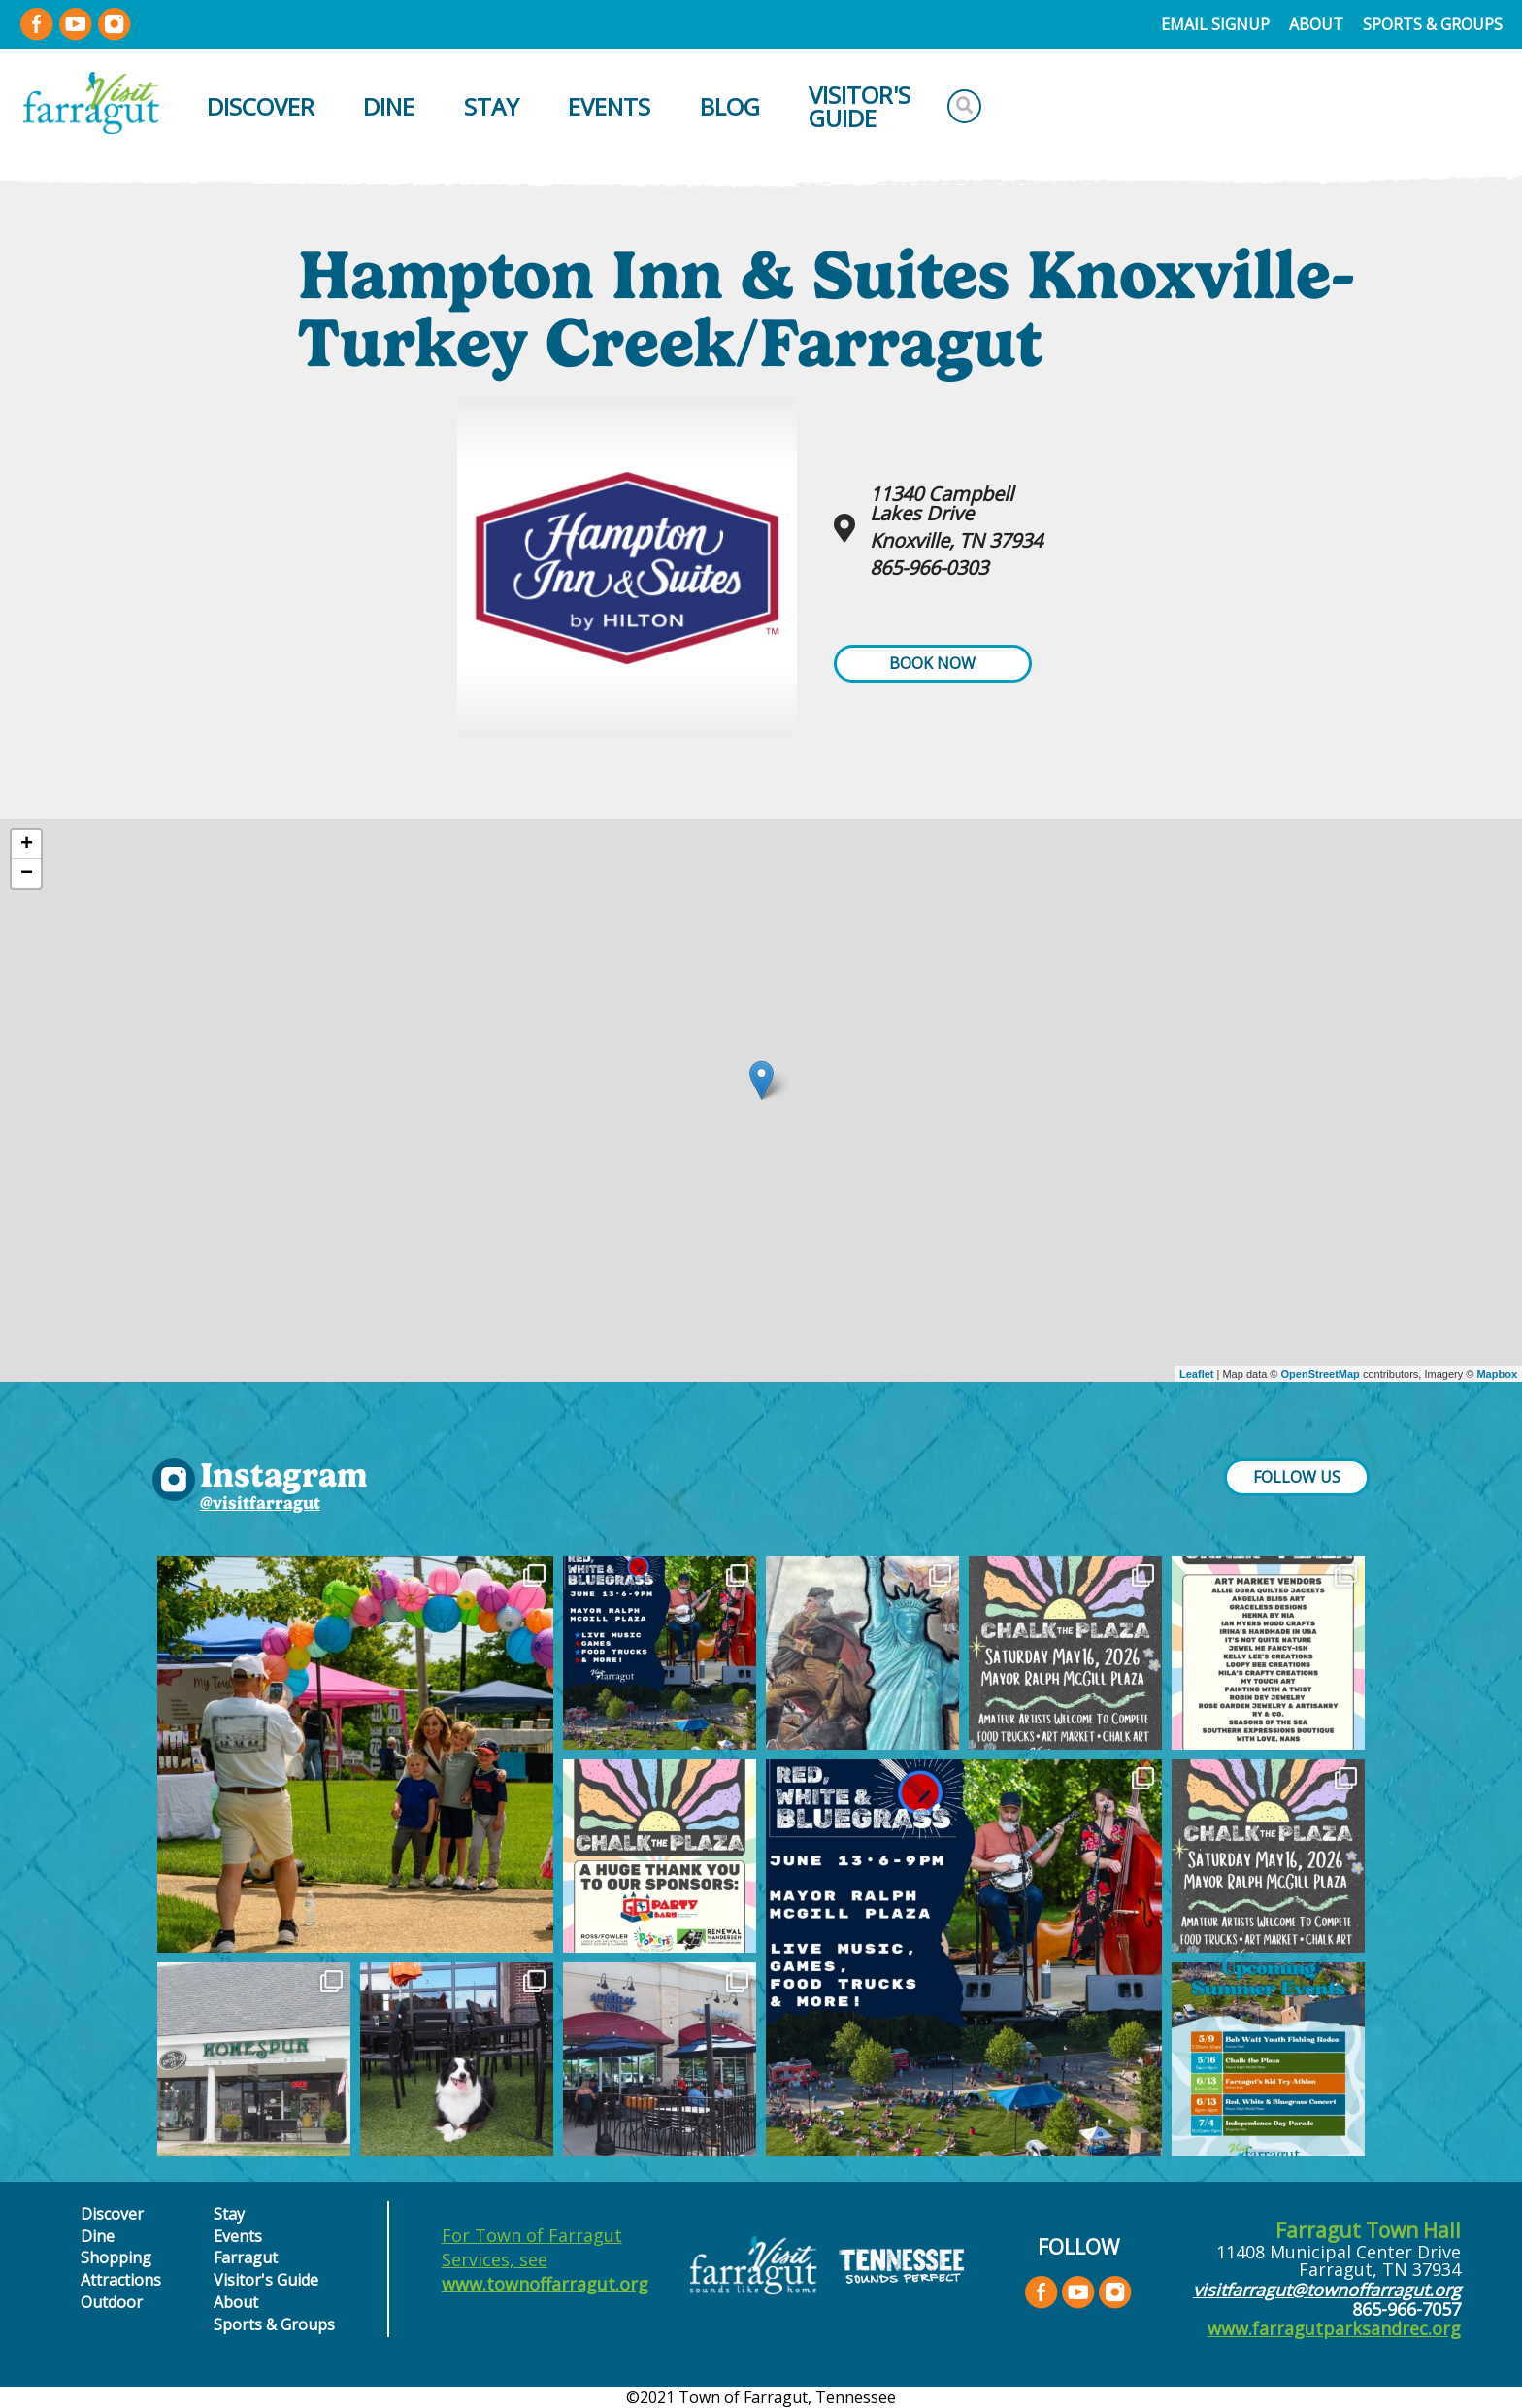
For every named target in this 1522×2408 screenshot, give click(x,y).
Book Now (932, 663)
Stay (491, 106)
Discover (260, 106)
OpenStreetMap (1320, 1374)
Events (609, 106)
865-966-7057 (1406, 2309)
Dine (388, 106)
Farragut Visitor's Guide (266, 2268)
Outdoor (112, 2302)
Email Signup (1215, 24)
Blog (730, 106)
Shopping (116, 2257)
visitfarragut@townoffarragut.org (1327, 2289)
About (1316, 24)
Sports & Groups (1433, 24)
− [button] (26, 873)
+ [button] (26, 844)
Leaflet (1196, 1374)
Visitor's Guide (859, 106)
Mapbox (1496, 1374)
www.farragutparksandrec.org (1334, 2328)
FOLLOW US (1296, 1477)
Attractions (121, 2280)
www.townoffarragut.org (545, 2283)
